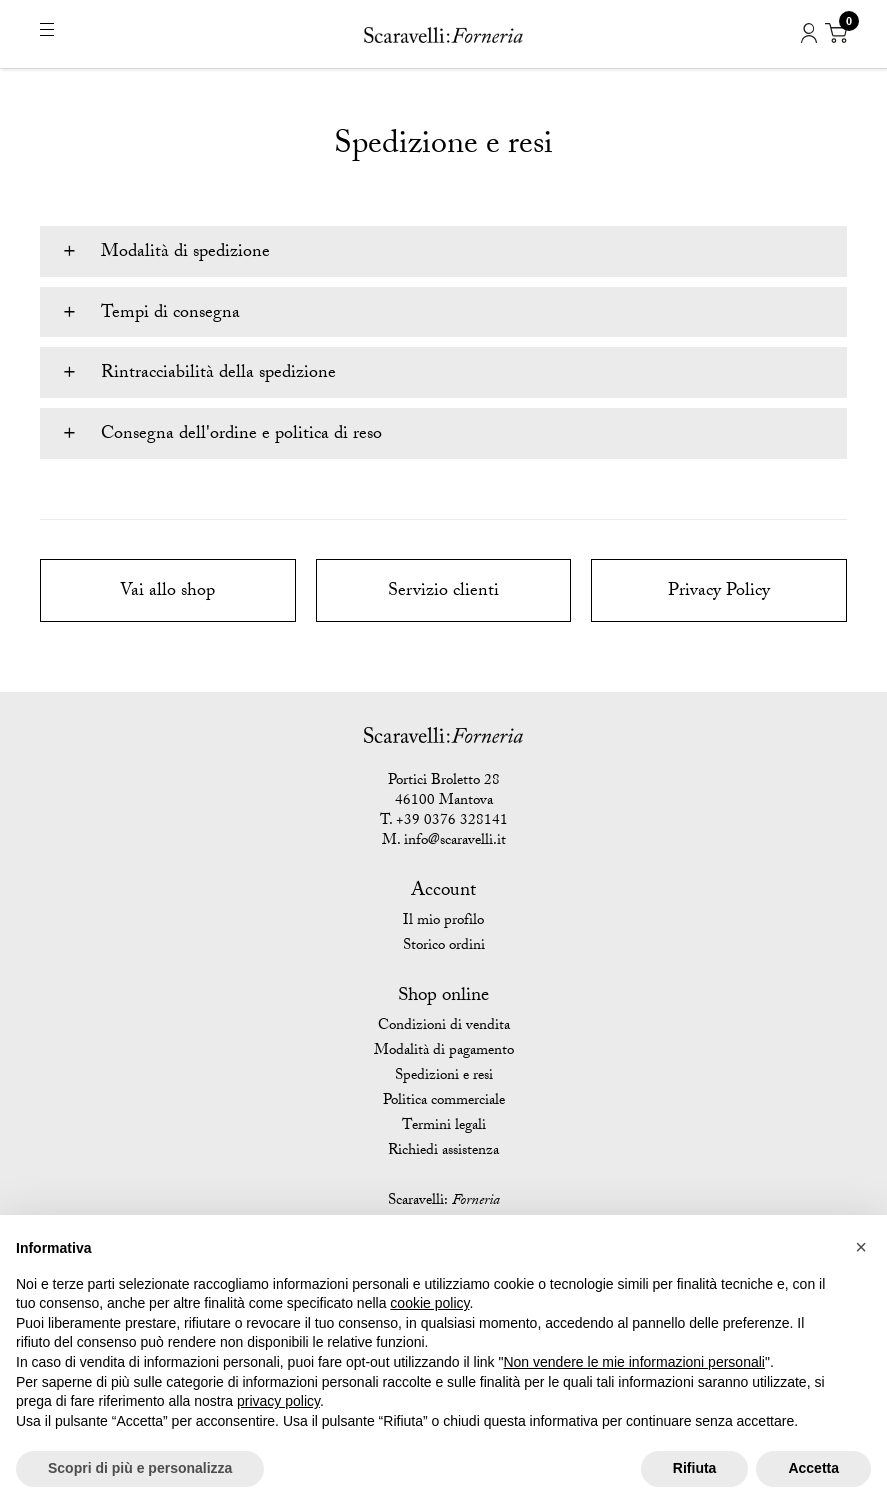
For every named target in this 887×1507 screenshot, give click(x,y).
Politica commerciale (444, 1102)
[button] (861, 1247)
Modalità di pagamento (444, 1052)
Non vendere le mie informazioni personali (633, 1362)
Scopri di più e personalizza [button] (140, 1468)
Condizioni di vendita (444, 1027)
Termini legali (444, 1127)
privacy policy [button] (278, 1401)
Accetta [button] (813, 1468)
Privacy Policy (719, 592)
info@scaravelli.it (455, 842)
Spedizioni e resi (444, 1077)
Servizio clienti (443, 592)
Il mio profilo (443, 922)
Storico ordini (444, 947)
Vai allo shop (167, 592)
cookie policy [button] (429, 1303)
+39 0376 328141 (452, 822)
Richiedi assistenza (443, 1152)
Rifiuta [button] (695, 1468)
